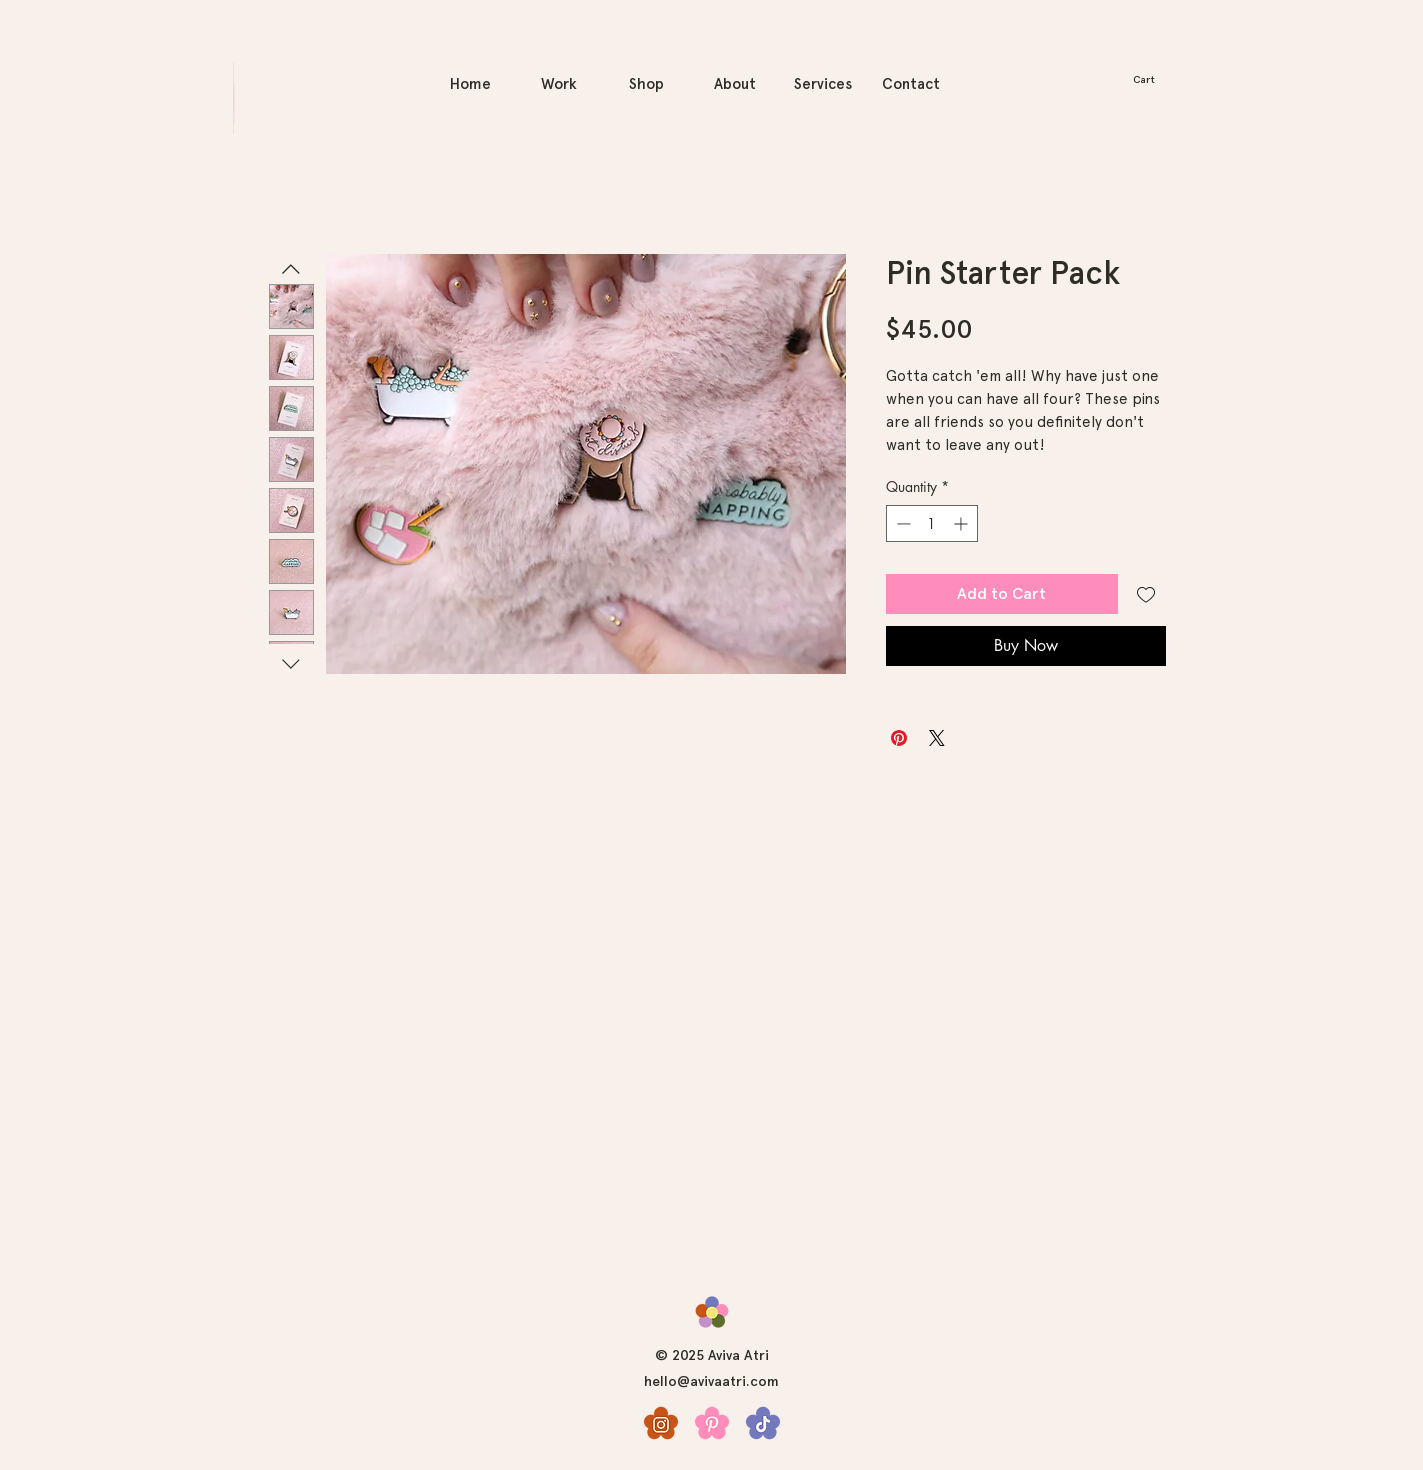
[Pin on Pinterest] (899, 738)
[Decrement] (901, 523)
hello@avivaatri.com (711, 1381)
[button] (1152, 79)
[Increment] (962, 523)
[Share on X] (937, 738)
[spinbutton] (932, 523)
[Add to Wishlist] (1146, 594)
